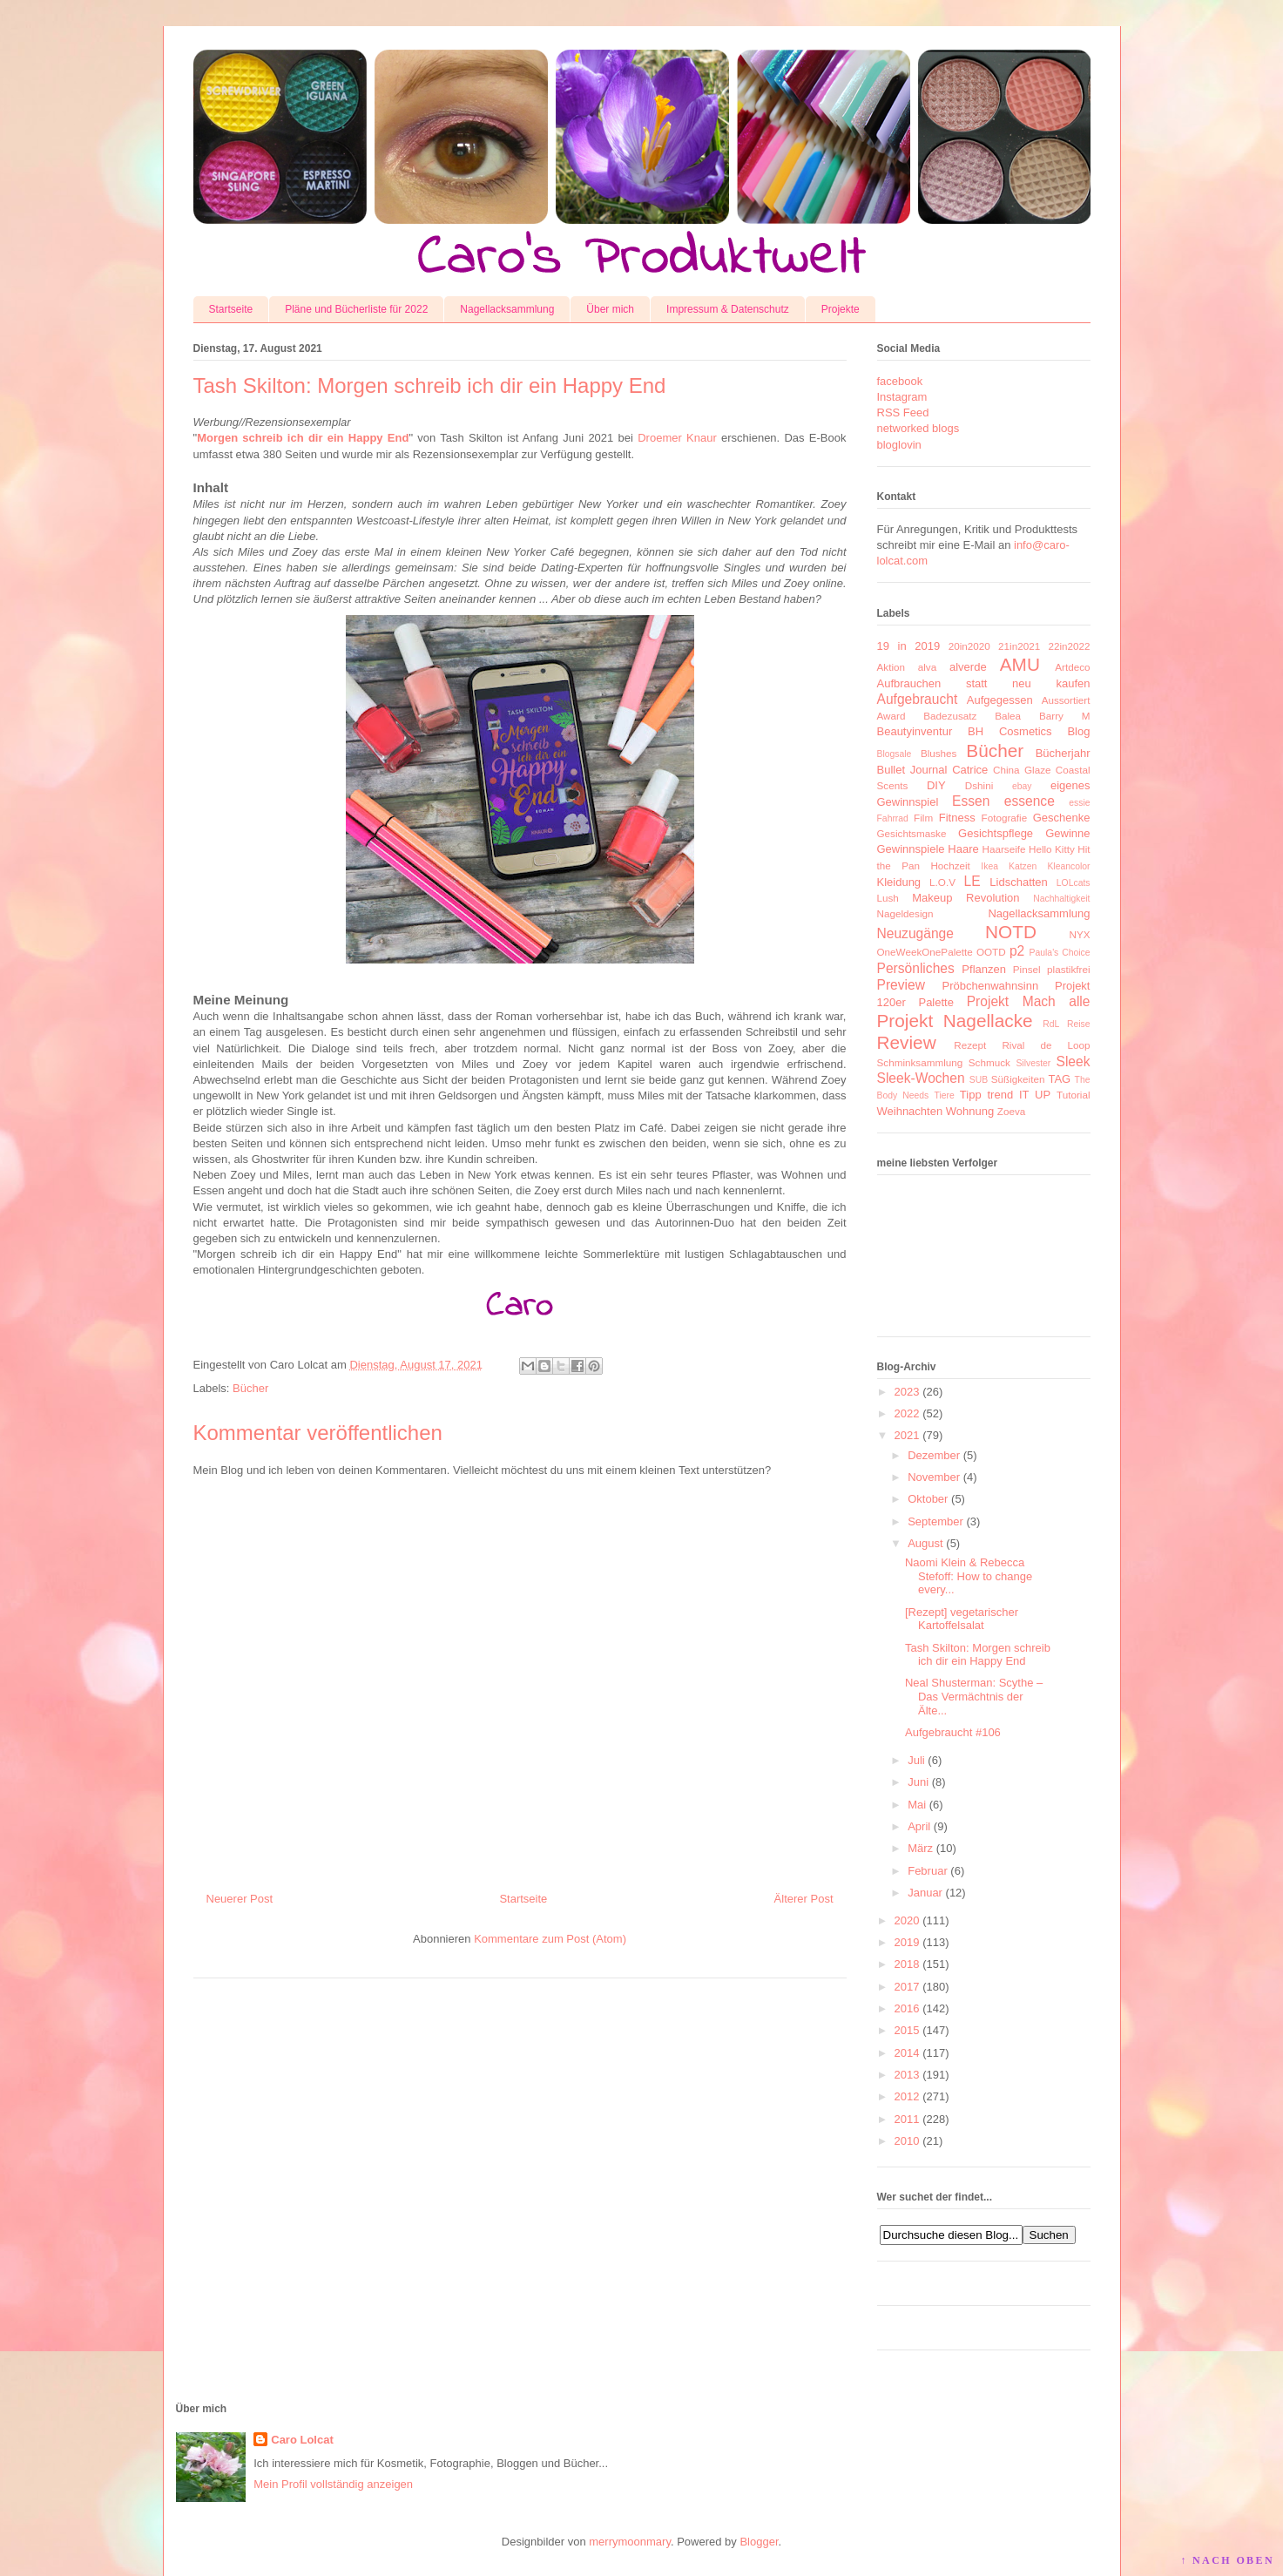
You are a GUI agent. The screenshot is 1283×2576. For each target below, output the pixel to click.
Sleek (1073, 1061)
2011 (907, 2119)
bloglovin (899, 444)
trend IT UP (1018, 1094)
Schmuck (989, 1062)
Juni (918, 1781)
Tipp (971, 1094)
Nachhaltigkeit (1061, 898)
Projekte (840, 309)
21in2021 (1019, 646)
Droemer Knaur (677, 437)
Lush (888, 897)
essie (1079, 803)
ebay (1022, 786)
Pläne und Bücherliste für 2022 (356, 309)
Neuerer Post (239, 1898)
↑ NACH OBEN (1227, 2560)
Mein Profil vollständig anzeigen (333, 2484)
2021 (907, 1435)
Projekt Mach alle (1029, 1001)
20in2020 (969, 646)
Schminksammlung (920, 1062)
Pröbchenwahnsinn (990, 985)
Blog (1078, 731)
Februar (928, 1870)
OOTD (991, 951)
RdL (1051, 1024)
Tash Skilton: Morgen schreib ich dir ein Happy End (977, 1654)
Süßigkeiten (1018, 1079)
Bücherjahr (1063, 753)
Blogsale (894, 754)
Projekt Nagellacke (955, 1021)
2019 (907, 1942)
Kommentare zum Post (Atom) (550, 1938)
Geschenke (1062, 817)
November (934, 1477)
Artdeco (1072, 667)
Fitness (957, 817)
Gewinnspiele (911, 848)
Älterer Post (804, 1898)
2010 (907, 2140)
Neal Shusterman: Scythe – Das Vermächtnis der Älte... (974, 1696)
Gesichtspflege (995, 833)
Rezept (970, 1045)
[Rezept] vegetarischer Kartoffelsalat (961, 1619)
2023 (907, 1391)
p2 (1017, 950)
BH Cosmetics (1010, 731)
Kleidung (899, 882)
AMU (1020, 664)
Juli (916, 1760)
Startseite (231, 309)
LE (972, 881)
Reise (1079, 1024)
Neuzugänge (915, 933)
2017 (907, 1986)
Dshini (979, 785)
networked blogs (918, 428)
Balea (1008, 715)
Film (923, 817)
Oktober (928, 1498)
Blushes (939, 753)
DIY (936, 785)
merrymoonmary (630, 2541)
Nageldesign (905, 913)
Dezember (934, 1455)
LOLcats (1074, 883)
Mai (917, 1804)
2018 (907, 1964)
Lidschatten (1018, 882)
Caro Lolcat (302, 2439)
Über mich (610, 309)
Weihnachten (910, 1111)
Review (906, 1042)
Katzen (1023, 866)
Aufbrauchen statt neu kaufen (984, 683)
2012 (907, 2096)
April (919, 1826)
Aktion (891, 667)
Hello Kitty (1052, 849)
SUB (978, 1080)
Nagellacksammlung (507, 309)
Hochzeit (949, 865)
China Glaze (1021, 769)
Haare (963, 848)
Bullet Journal (912, 769)
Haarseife (1004, 849)
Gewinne (1067, 833)
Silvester (1033, 1063)
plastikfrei (1068, 969)
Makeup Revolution (965, 897)
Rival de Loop (1046, 1045)
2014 (907, 2052)
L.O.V (942, 882)
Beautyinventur (915, 731)
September (935, 1521)
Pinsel (1027, 969)
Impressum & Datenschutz (727, 309)
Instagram (902, 396)
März (920, 1848)
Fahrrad (892, 818)
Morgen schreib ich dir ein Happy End (303, 437)
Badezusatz (949, 715)
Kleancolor (1068, 866)
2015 (907, 2030)
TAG (1059, 1078)
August (925, 1543)
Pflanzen (984, 969)
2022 (907, 1413)
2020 (907, 1920)
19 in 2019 (909, 645)
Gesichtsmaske (912, 833)
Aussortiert (1066, 700)
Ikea (989, 866)
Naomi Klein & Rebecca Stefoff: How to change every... (968, 1576)
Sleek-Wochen (921, 1078)
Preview (901, 984)
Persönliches (916, 968)
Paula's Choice (1060, 952)
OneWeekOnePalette (925, 951)
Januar (925, 1892)
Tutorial (1074, 1094)
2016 (907, 2008)
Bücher (250, 1388)
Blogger (758, 2541)
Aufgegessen (1000, 700)
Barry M (1065, 715)
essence (1029, 801)
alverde (968, 666)
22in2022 (1069, 646)
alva (927, 667)
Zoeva (1011, 1111)
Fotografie (1005, 817)
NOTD (1011, 932)
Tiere (944, 1095)
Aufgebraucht (917, 699)
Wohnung (970, 1111)
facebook (900, 381)
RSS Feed (903, 412)
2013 (907, 2074)
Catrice (970, 769)
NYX (1079, 934)
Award (891, 715)
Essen (970, 801)
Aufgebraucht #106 (953, 1732)
